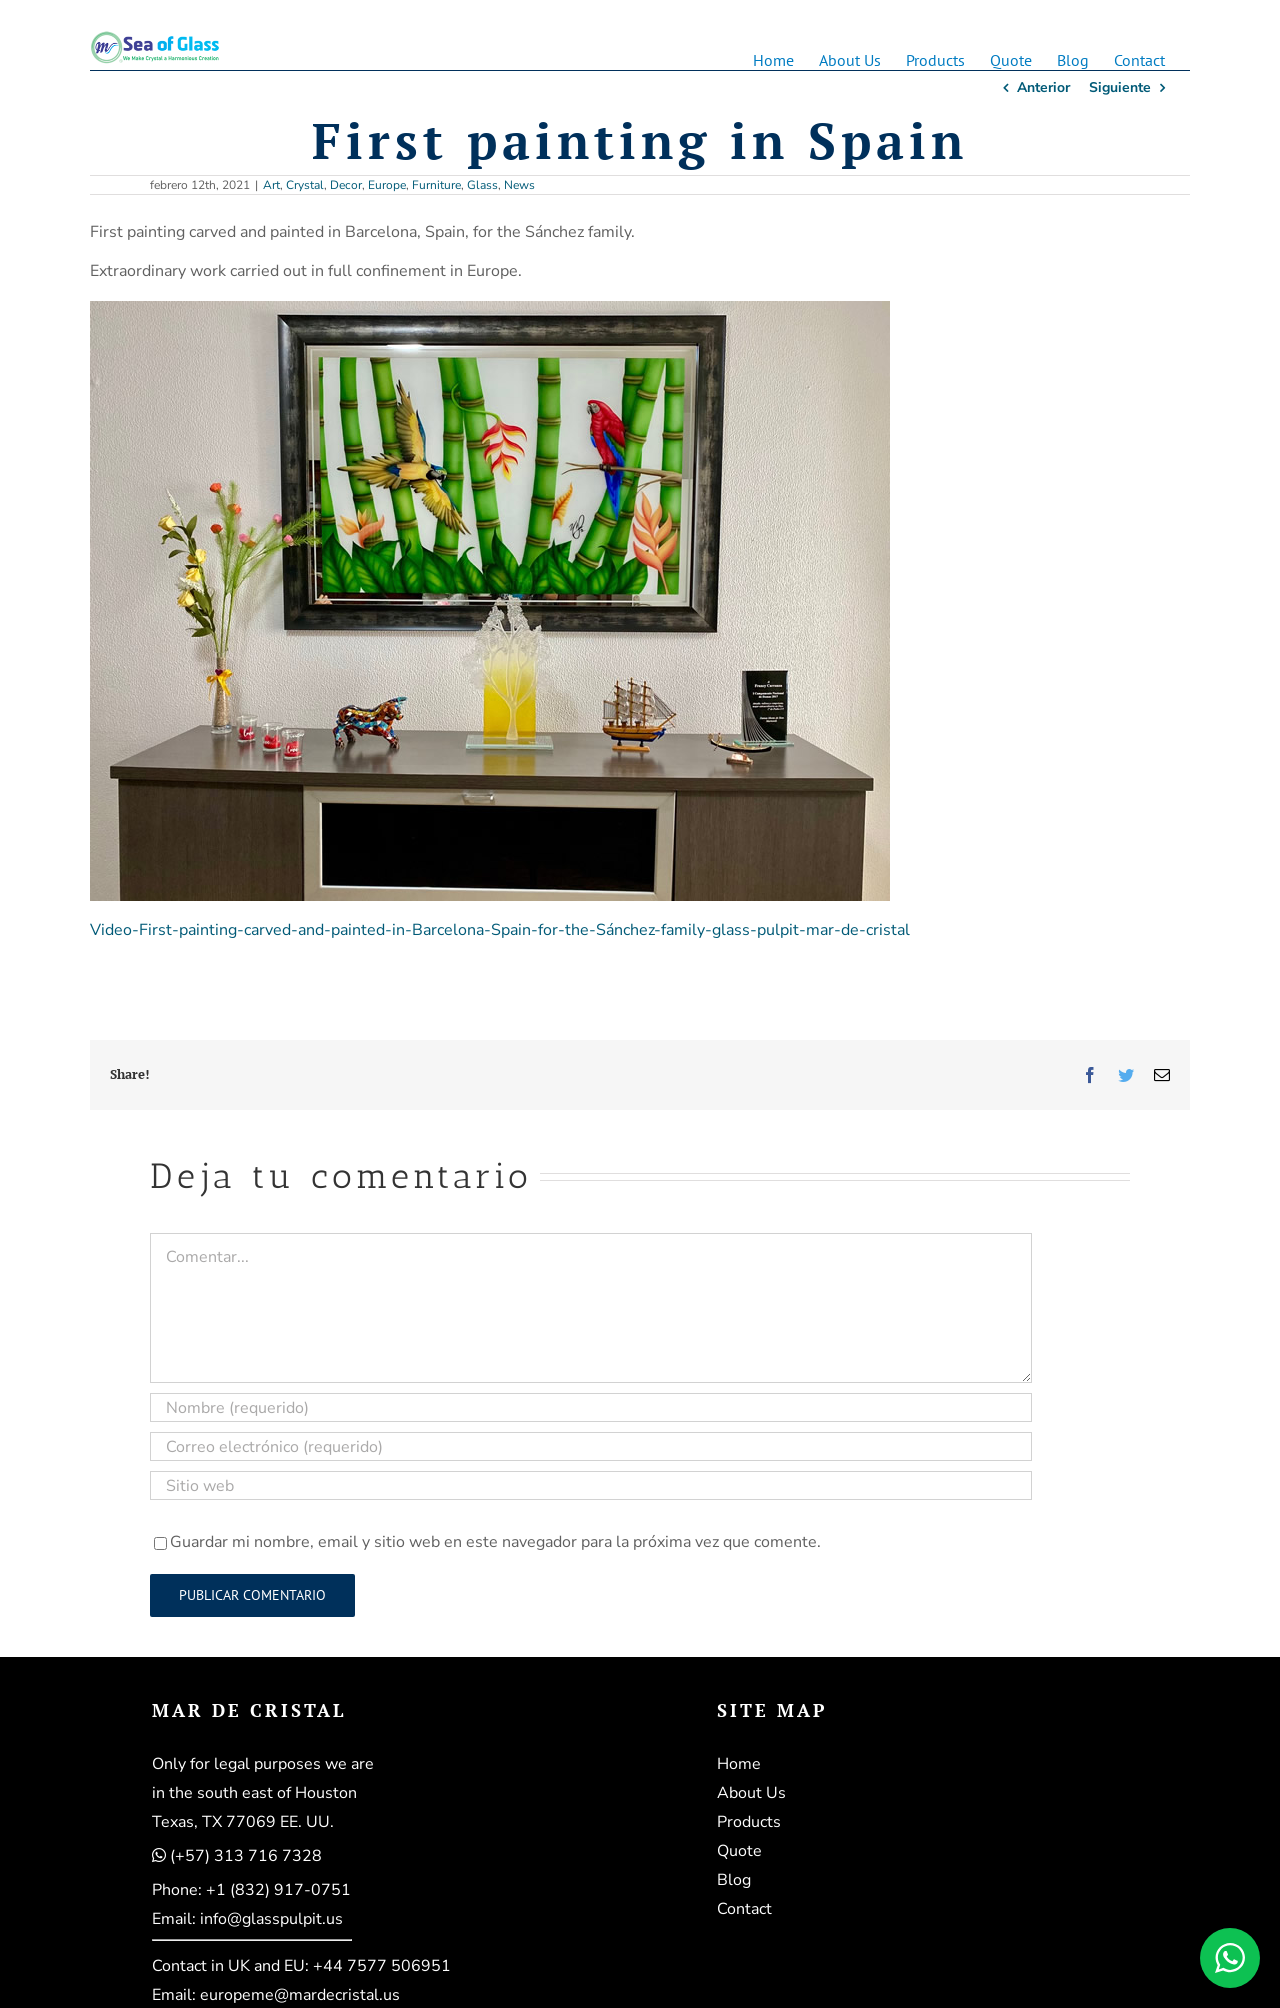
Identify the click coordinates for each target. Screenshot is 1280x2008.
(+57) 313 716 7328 (246, 1856)
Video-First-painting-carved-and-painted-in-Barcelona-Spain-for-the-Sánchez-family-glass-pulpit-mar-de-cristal (500, 930)
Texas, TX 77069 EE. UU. (243, 1822)
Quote (739, 1851)
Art (271, 185)
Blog (734, 1880)
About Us (751, 1793)
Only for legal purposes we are (263, 1764)
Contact (744, 1909)
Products (749, 1822)
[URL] (591, 1485)
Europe (387, 185)
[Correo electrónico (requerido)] (591, 1446)
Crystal (305, 185)
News (519, 185)
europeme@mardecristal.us (300, 1995)
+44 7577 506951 (382, 1966)
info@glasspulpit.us (271, 1919)
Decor (346, 185)
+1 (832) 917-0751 (278, 1890)
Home (739, 1764)
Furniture (436, 185)
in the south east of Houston (254, 1793)
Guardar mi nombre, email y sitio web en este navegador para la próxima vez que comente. (495, 1542)
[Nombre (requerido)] (591, 1407)
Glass (482, 185)
